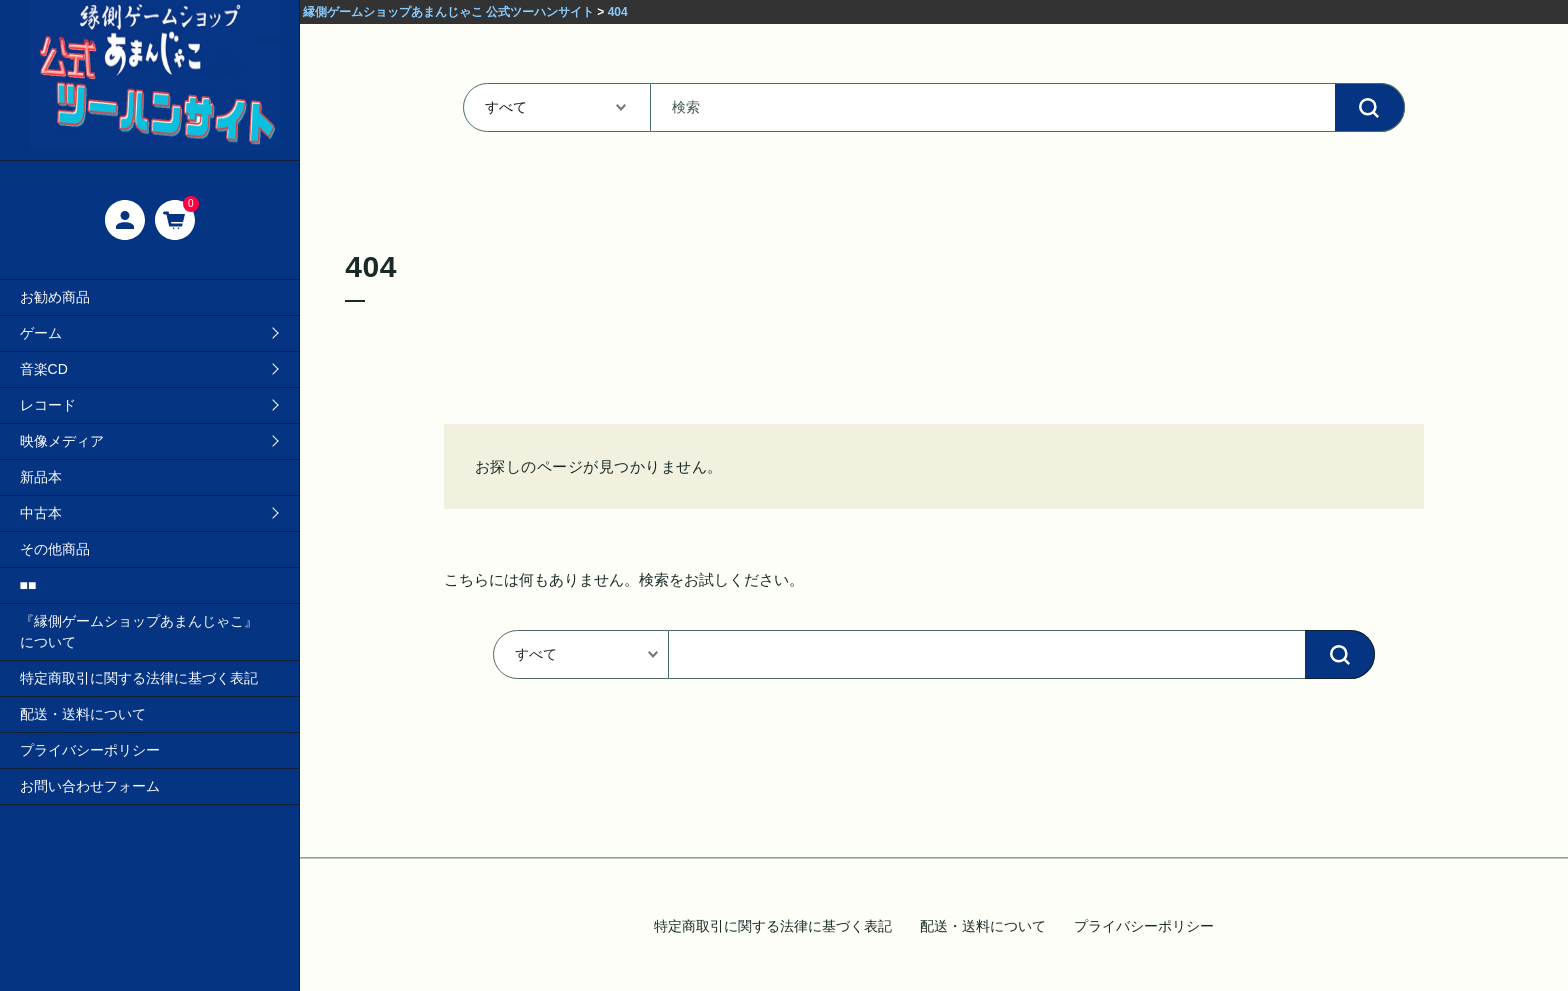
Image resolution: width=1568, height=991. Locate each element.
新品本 (41, 477)
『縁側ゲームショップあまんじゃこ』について (139, 631)
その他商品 (55, 549)
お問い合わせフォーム (90, 786)
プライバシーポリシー (90, 750)
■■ (28, 585)
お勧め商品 (55, 297)
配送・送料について (83, 714)
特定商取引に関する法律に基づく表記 (139, 678)
